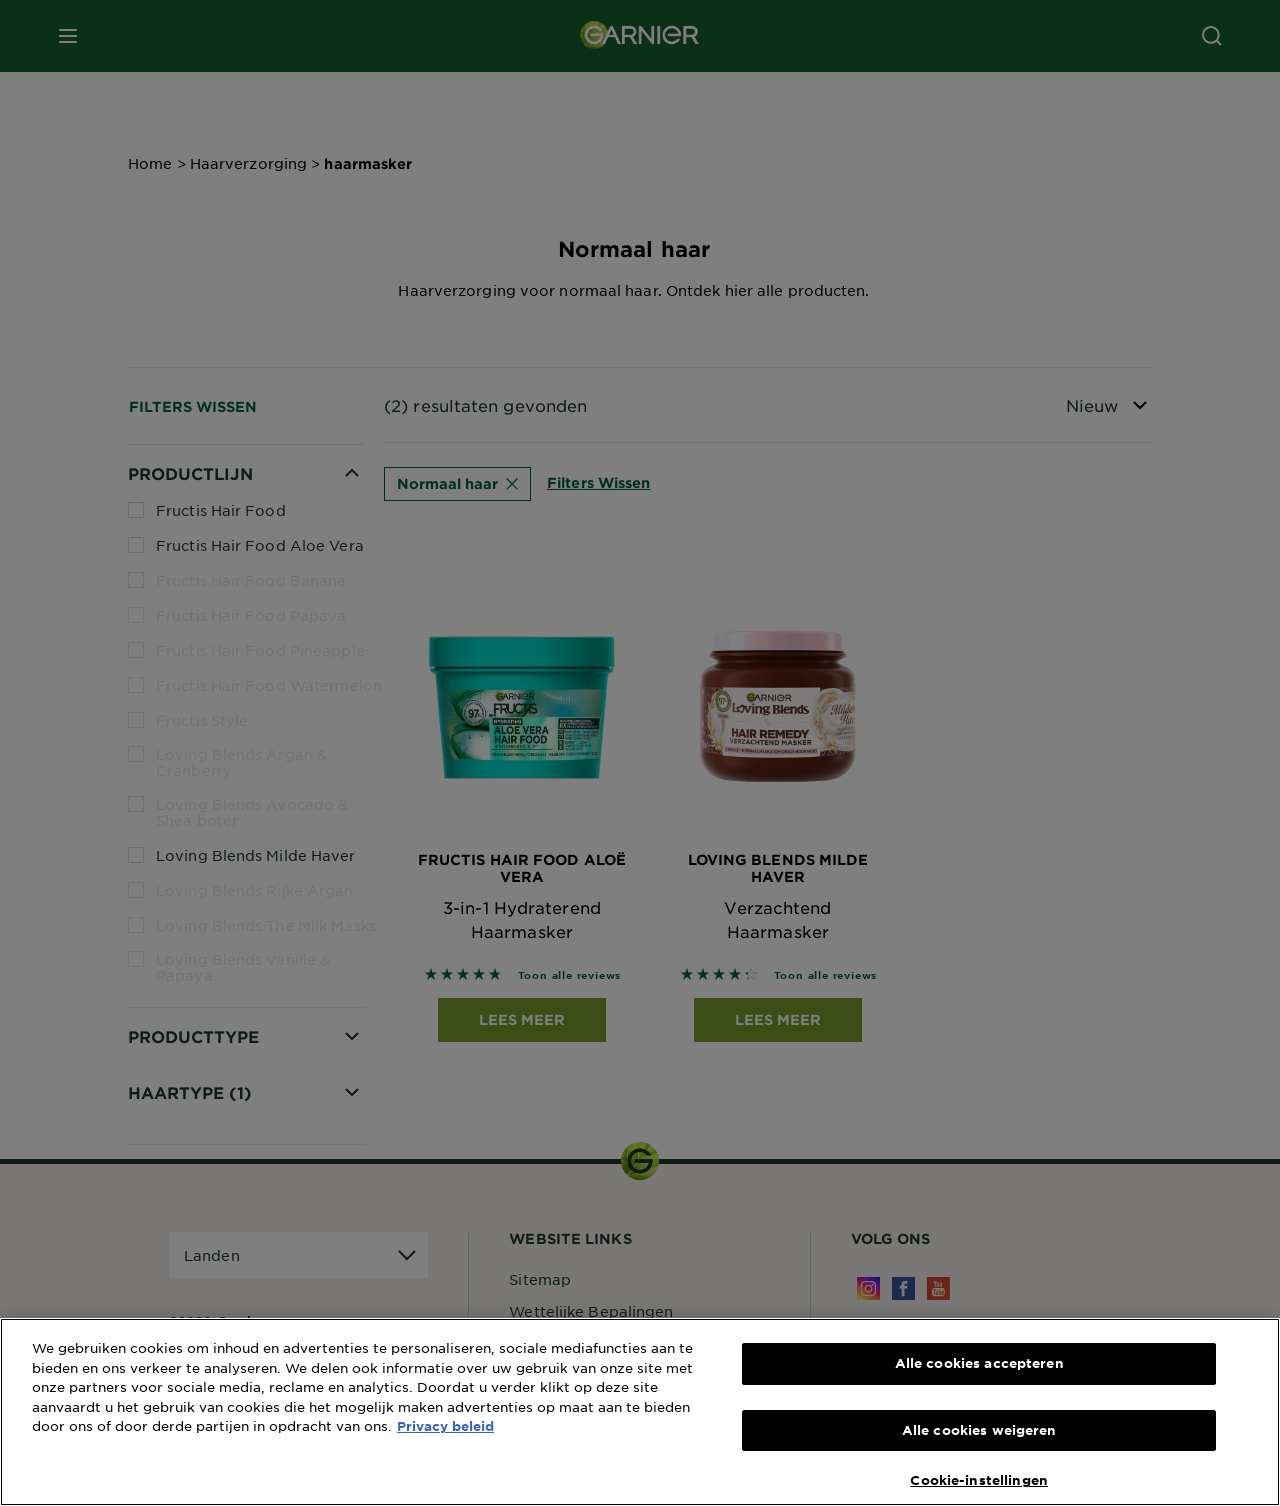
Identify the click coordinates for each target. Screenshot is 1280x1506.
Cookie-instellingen (978, 1480)
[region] (640, 1412)
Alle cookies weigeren (979, 1430)
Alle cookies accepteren (979, 1363)
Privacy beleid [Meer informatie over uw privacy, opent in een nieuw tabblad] (445, 1426)
